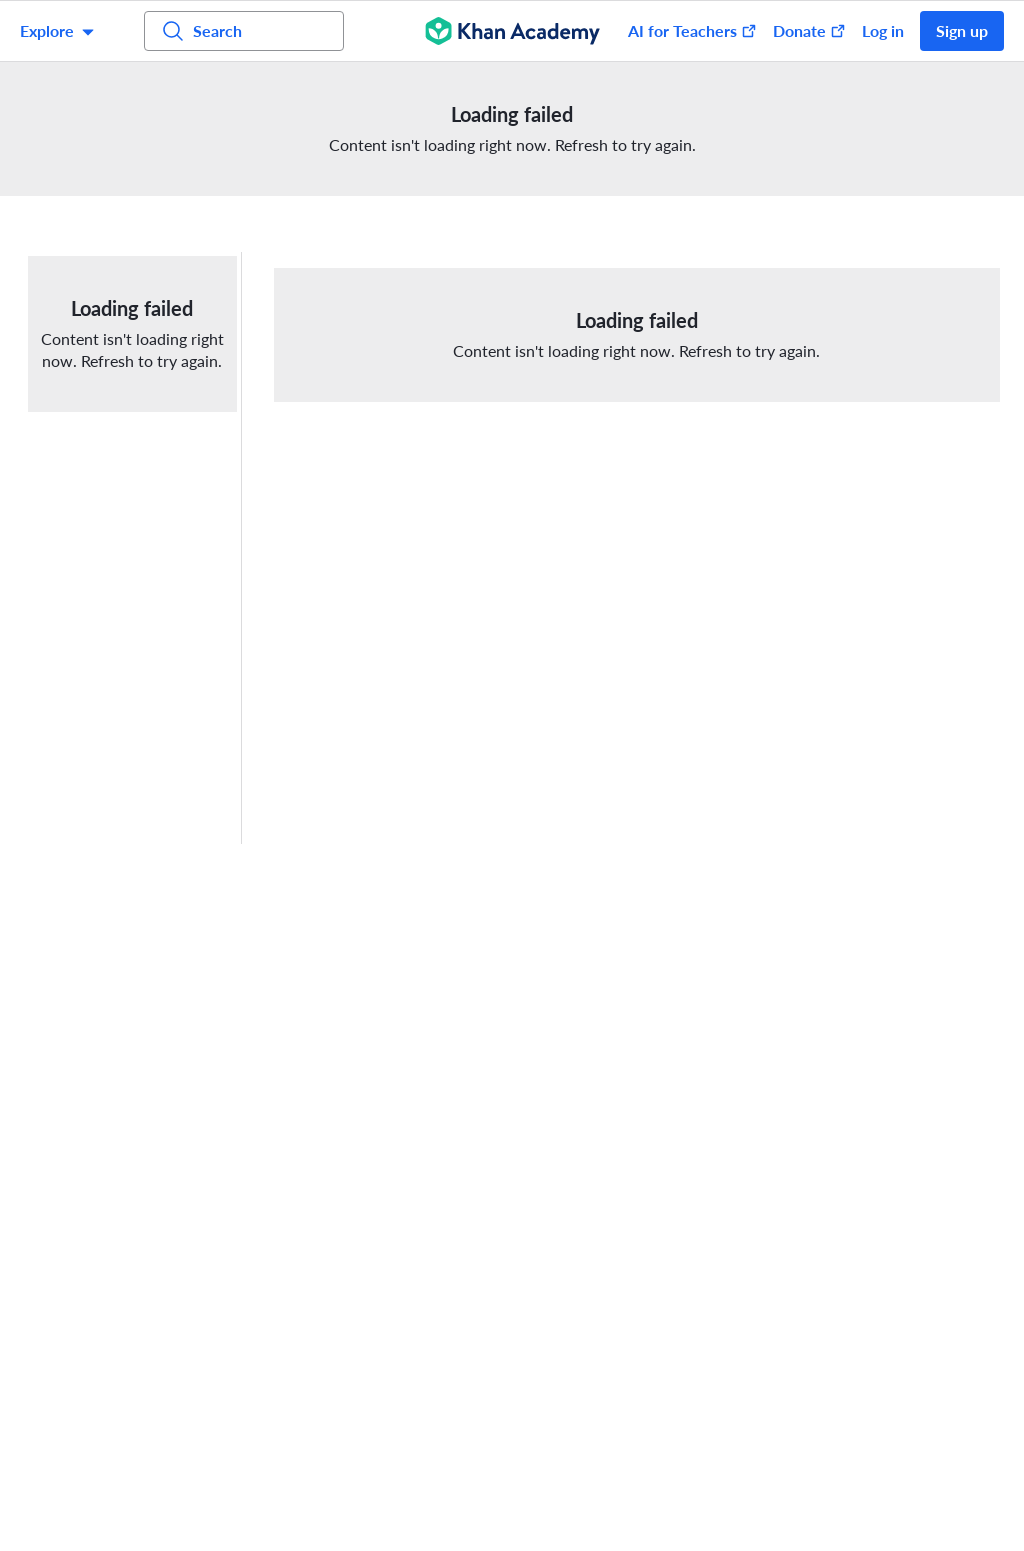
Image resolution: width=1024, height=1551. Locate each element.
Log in (883, 30)
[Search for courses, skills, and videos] (244, 31)
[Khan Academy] (512, 31)
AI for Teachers (692, 30)
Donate (809, 30)
